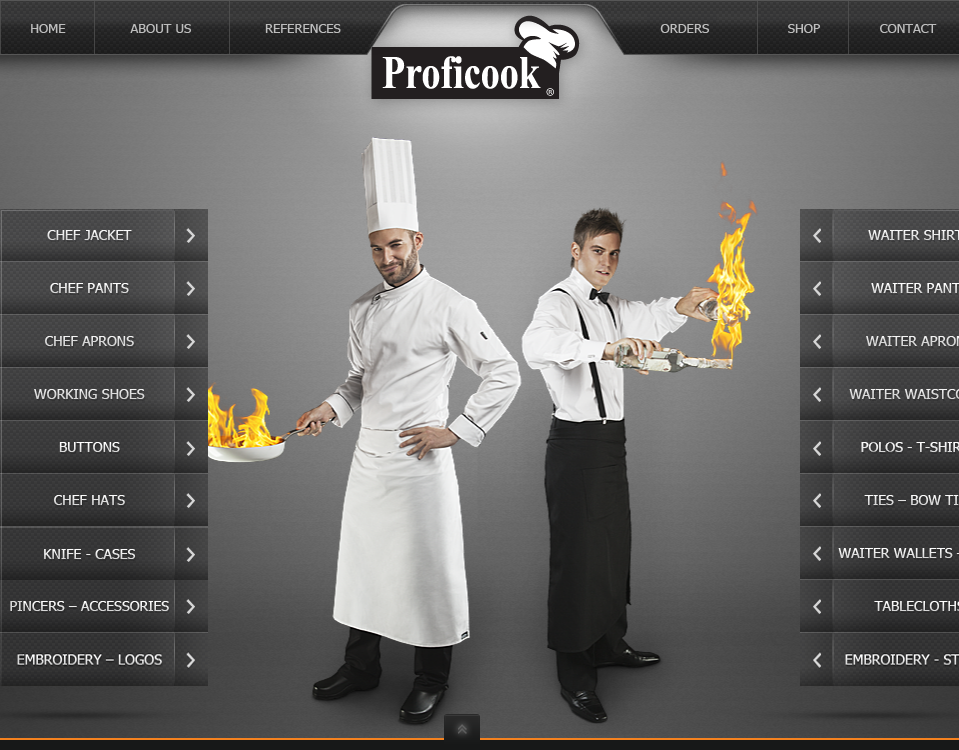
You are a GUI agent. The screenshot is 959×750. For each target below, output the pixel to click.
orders (626, 27)
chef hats (104, 500)
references (362, 27)
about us (162, 27)
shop (803, 27)
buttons (104, 447)
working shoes (104, 394)
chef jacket (104, 235)
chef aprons (104, 341)
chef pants (104, 288)
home (47, 27)
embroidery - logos (104, 659)
